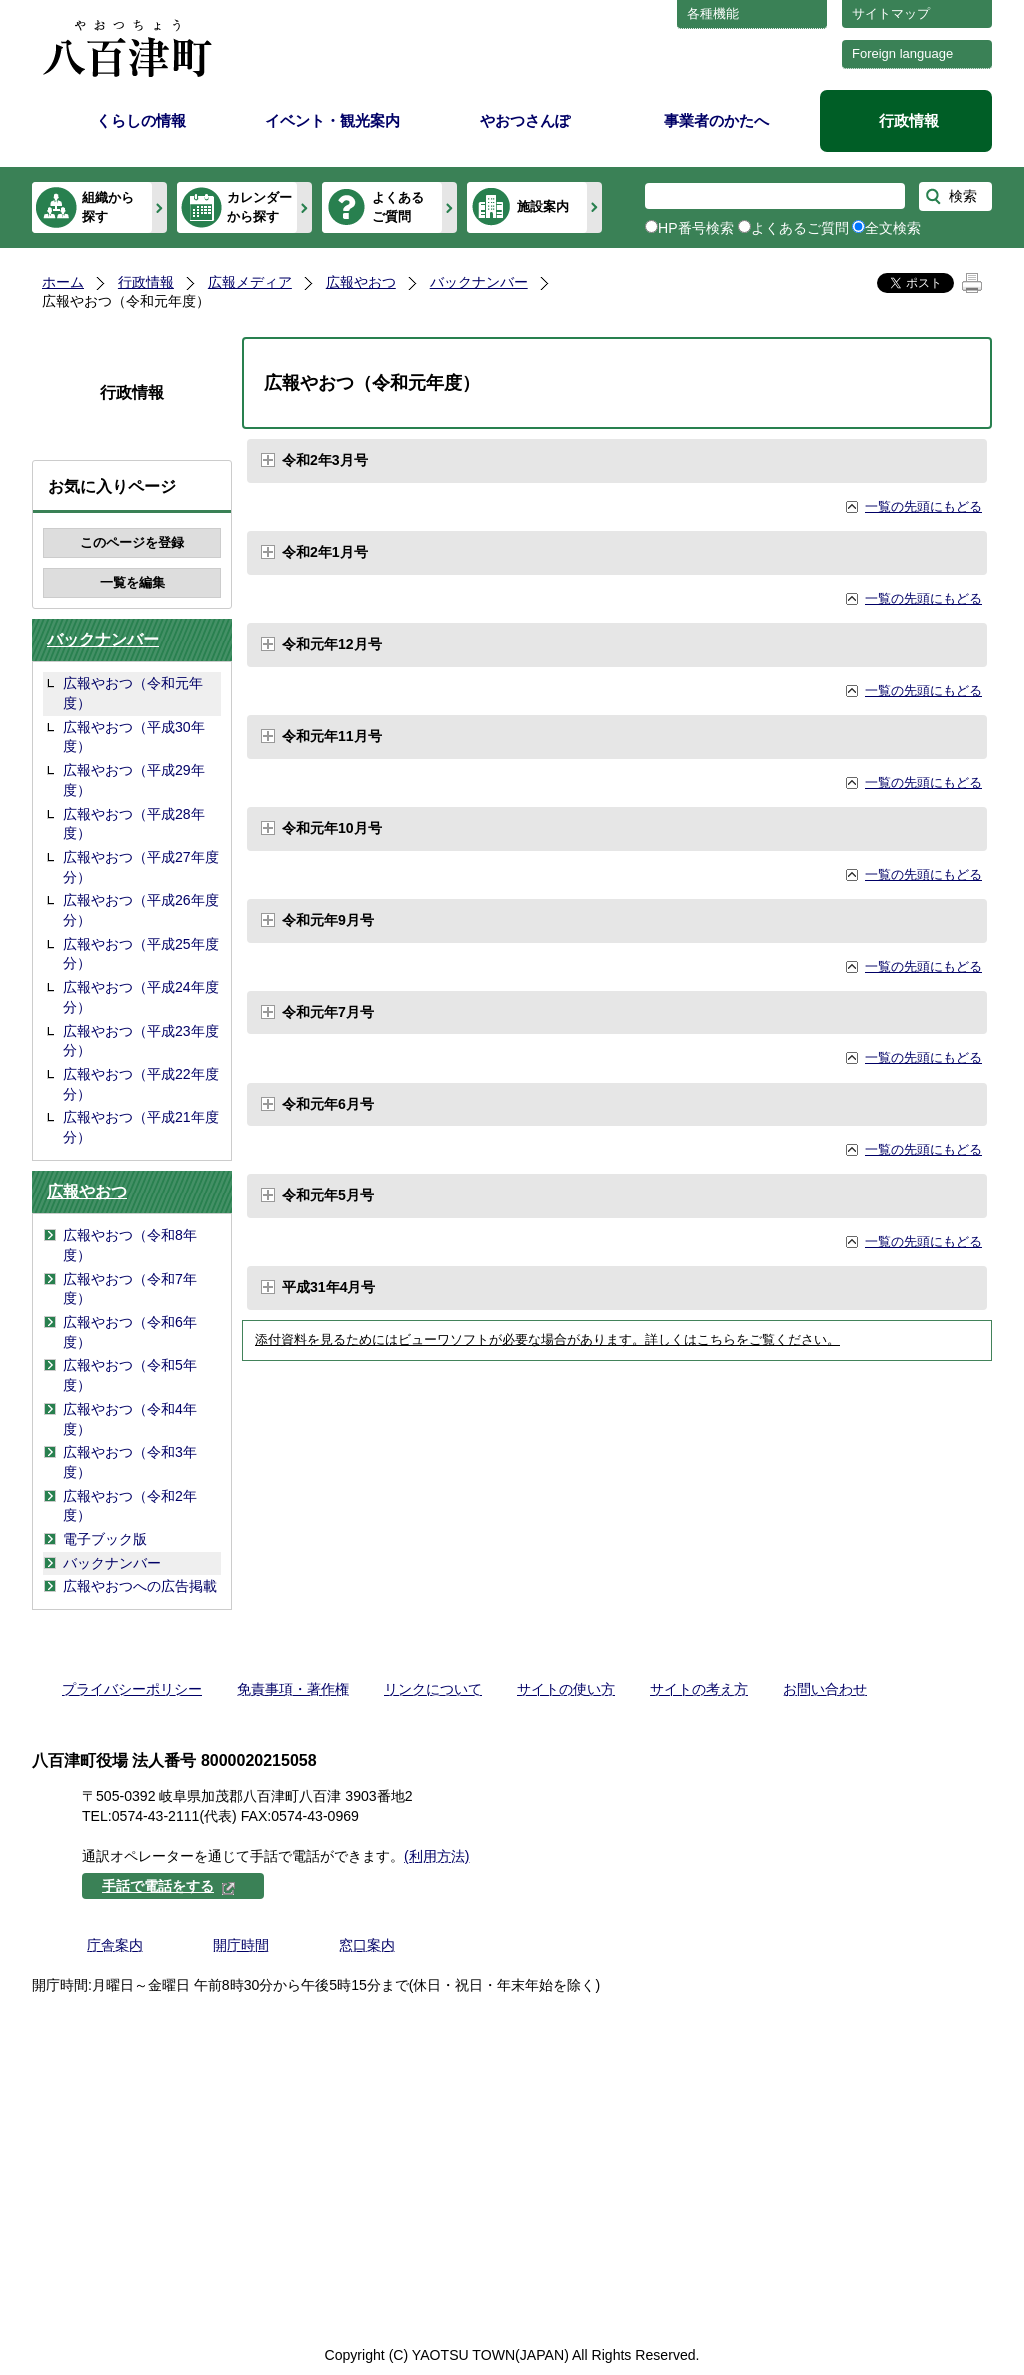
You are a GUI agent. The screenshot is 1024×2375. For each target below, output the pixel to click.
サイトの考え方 (699, 1689)
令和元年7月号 (328, 1012)
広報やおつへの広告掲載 (140, 1586)
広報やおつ (361, 282)
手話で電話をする (169, 1886)
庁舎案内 (115, 1945)
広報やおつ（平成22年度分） (141, 1084)
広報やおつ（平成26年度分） (141, 910)
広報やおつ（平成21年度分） (141, 1127)
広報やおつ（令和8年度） (130, 1245)
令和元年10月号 (332, 828)
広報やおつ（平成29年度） (134, 780)
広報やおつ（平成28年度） (134, 824)
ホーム (63, 282)
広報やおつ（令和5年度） (130, 1375)
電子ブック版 (105, 1539)
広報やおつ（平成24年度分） (141, 997)
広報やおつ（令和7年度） (130, 1289)
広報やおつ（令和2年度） (130, 1506)
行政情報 (909, 120)
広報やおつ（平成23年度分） (141, 1041)
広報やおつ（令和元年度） (133, 693)
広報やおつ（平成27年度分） (141, 867)
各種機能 (713, 13)
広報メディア (250, 282)
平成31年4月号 (329, 1287)
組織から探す (108, 206)
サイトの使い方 (566, 1689)
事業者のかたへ (716, 120)
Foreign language (902, 53)
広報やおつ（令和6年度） (130, 1332)
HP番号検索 (696, 228)
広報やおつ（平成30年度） (134, 737)
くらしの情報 (141, 120)
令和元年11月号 (332, 736)
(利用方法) (436, 1856)
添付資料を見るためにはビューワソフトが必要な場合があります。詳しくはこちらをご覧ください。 (547, 1340)
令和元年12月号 (332, 644)
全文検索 (893, 228)
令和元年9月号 (328, 920)
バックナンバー (479, 282)
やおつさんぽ (525, 120)
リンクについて (433, 1689)
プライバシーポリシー (132, 1689)
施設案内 (543, 206)
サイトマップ (891, 13)
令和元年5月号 (328, 1195)
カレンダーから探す (259, 206)
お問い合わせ (825, 1689)
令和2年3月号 (325, 460)
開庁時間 (241, 1945)
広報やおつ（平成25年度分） (141, 954)
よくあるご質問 (398, 206)
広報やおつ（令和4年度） (130, 1419)
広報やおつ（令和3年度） (130, 1462)
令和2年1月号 (325, 552)
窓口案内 (367, 1945)
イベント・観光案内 (332, 120)
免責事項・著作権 (293, 1689)
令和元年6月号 (328, 1104)
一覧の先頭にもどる (923, 506)
